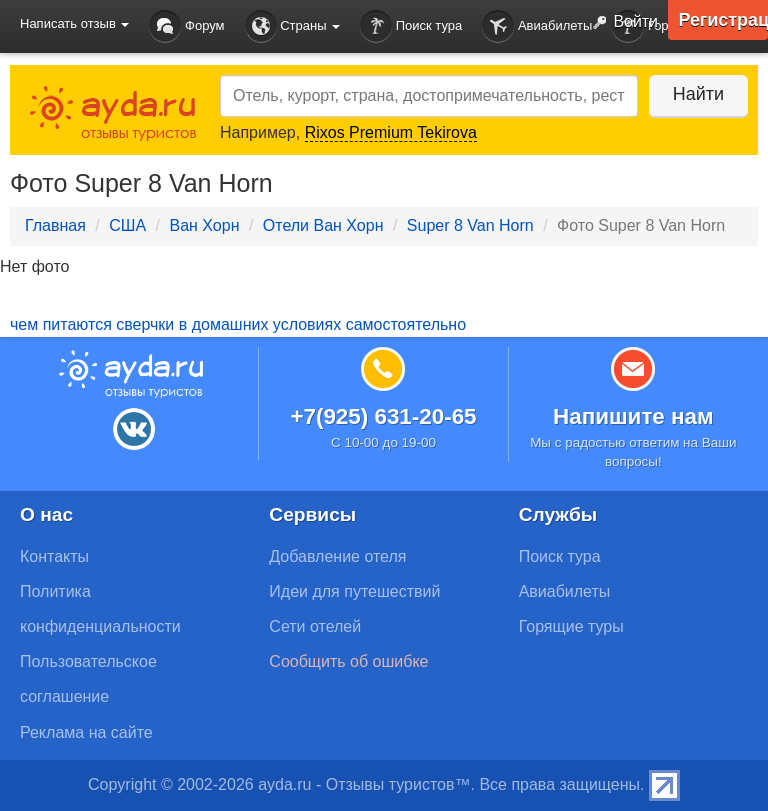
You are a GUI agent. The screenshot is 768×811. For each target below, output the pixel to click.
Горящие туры (571, 626)
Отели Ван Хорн (323, 225)
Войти (621, 23)
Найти (697, 94)
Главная (55, 225)
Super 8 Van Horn (470, 225)
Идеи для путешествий (354, 591)
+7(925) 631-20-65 (383, 416)
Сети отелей (315, 626)
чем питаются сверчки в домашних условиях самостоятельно (238, 324)
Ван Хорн (204, 225)
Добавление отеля (337, 556)
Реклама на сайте (86, 732)
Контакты (54, 556)
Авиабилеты (537, 26)
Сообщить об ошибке (348, 661)
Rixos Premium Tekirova (391, 132)
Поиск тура (411, 26)
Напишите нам (633, 416)
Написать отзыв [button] (74, 23)
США (127, 225)
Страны (293, 26)
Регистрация (723, 20)
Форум (186, 26)
